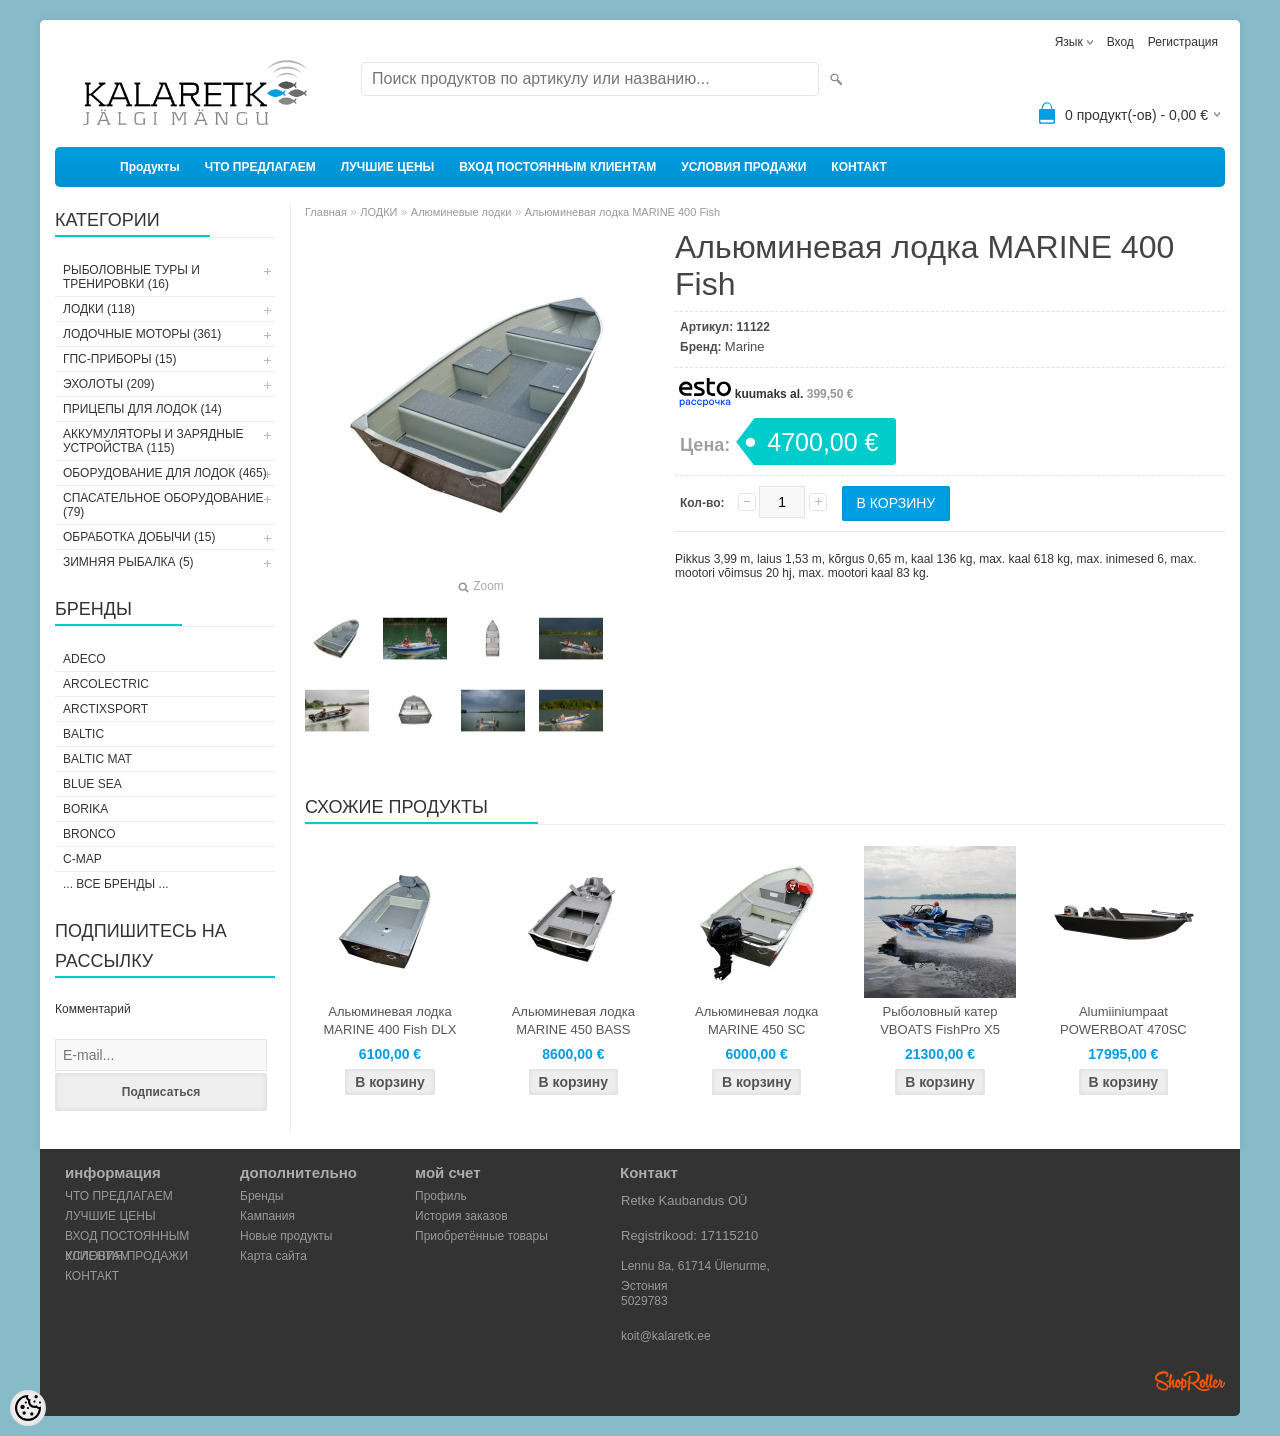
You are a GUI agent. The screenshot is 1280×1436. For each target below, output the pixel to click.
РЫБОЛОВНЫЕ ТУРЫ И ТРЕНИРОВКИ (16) (131, 277)
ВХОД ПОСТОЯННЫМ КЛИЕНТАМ (557, 167)
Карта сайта (273, 1256)
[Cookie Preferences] (28, 1408)
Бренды (261, 1196)
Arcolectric (106, 684)
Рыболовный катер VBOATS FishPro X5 (940, 1020)
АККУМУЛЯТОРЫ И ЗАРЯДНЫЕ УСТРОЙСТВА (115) (153, 441)
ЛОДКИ (378, 212)
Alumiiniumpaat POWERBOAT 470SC (1123, 1020)
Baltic (83, 734)
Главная (326, 212)
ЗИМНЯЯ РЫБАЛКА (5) (128, 562)
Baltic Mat (97, 759)
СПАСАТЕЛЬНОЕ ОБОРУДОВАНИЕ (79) (163, 505)
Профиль (441, 1196)
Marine (745, 346)
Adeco (84, 659)
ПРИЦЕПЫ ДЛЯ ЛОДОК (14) (142, 409)
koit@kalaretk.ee (666, 1336)
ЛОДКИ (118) (99, 309)
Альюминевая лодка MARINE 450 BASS (573, 1020)
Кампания (267, 1216)
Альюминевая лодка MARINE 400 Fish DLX (390, 1020)
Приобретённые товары (481, 1236)
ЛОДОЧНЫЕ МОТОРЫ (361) (142, 334)
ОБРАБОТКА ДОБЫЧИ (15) (139, 537)
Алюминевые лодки (461, 212)
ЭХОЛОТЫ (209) (109, 384)
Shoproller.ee (1190, 1381)
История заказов (461, 1216)
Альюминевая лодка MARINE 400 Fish (622, 212)
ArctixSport (105, 709)
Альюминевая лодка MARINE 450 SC (756, 1020)
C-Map (82, 859)
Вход (1120, 42)
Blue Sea (92, 784)
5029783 (644, 1301)
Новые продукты (286, 1236)
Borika (85, 809)
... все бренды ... (116, 884)
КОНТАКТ (859, 167)
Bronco (89, 834)
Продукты (150, 167)
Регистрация (1183, 42)
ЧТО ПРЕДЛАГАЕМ (260, 167)
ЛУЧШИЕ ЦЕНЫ (388, 167)
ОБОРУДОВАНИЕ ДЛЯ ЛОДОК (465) (165, 473)
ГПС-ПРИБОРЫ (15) (119, 359)
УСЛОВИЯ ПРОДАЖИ (743, 167)
